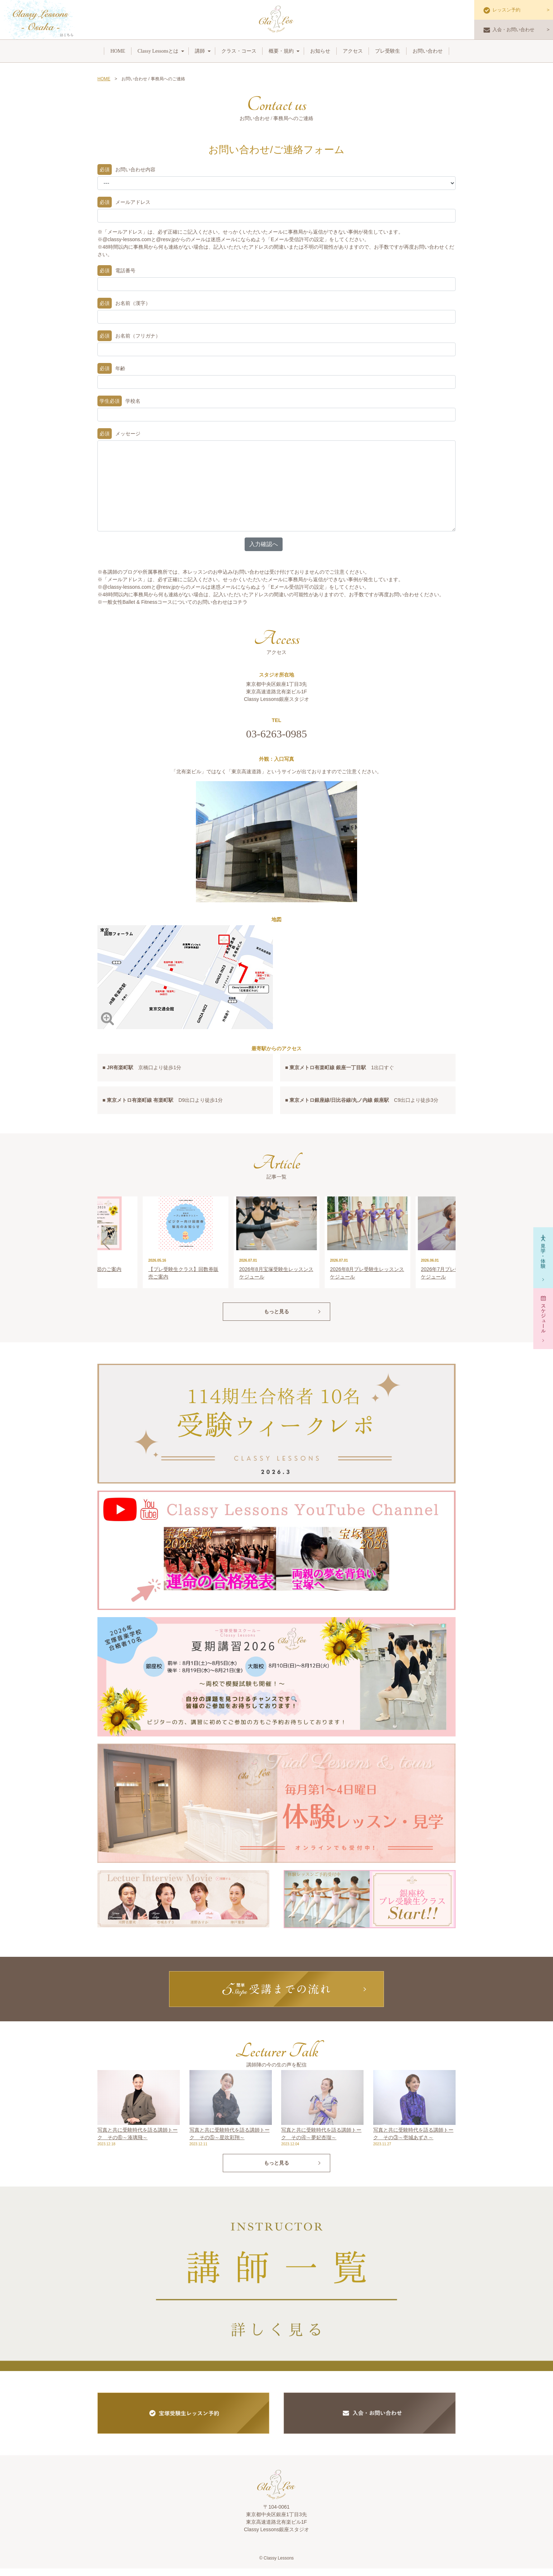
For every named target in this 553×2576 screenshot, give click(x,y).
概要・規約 (281, 51)
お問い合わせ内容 (126, 169)
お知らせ (320, 51)
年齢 (111, 368)
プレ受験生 (387, 51)
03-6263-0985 (276, 734)
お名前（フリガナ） (128, 336)
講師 (200, 51)
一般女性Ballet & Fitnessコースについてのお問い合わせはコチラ (174, 602)
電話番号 (116, 270)
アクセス (353, 51)
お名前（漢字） (123, 303)
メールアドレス (123, 202)
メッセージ (118, 434)
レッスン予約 (502, 10)
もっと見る (276, 1319)
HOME (117, 51)
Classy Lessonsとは (158, 51)
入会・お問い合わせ (509, 30)
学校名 (118, 401)
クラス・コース (238, 51)
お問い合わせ (428, 51)
